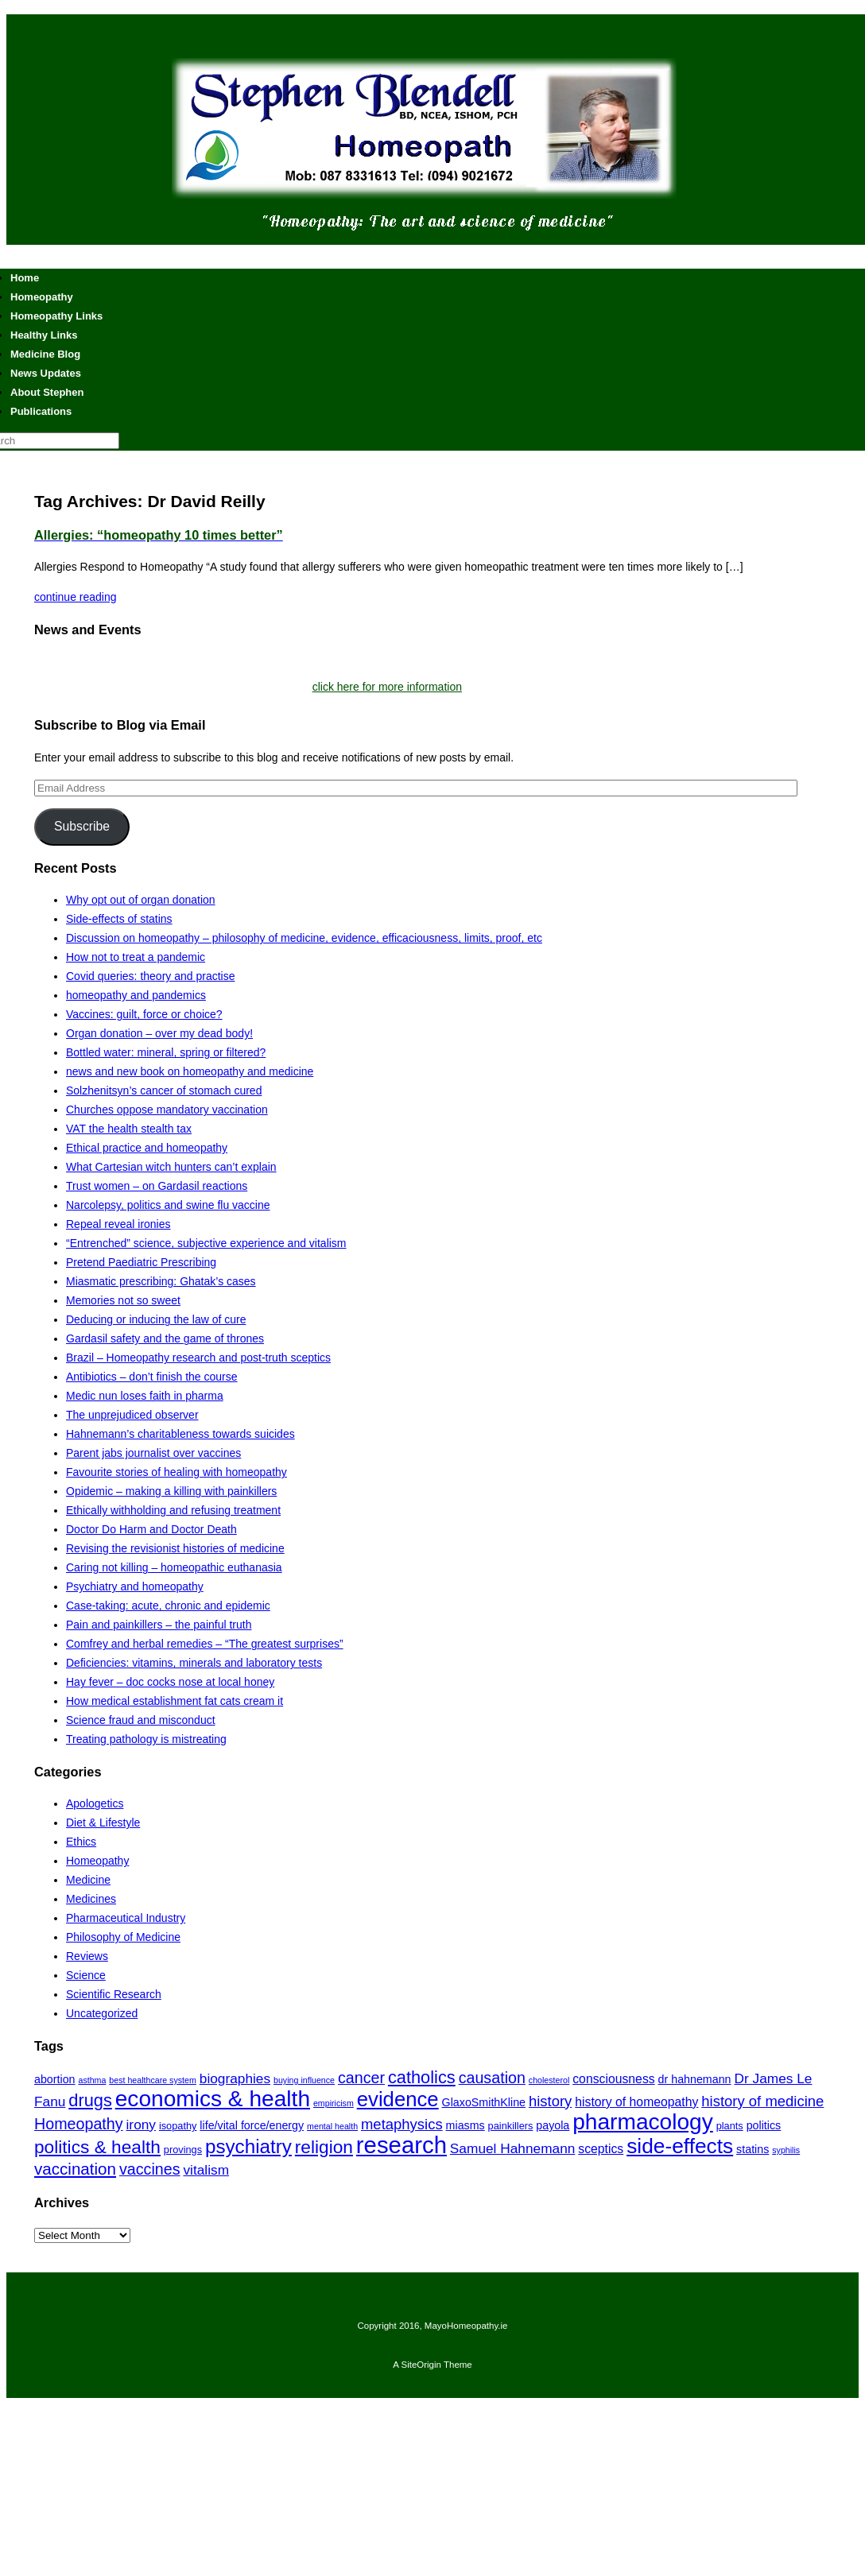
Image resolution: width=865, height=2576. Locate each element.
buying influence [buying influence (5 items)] (304, 2080)
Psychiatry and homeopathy (135, 1586)
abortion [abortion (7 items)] (55, 2079)
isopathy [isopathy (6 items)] (178, 2126)
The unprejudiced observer (132, 1414)
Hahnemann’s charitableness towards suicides (180, 1433)
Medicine (88, 1879)
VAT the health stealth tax (129, 1128)
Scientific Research (113, 1994)
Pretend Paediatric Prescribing (141, 1262)
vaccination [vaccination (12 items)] (75, 2169)
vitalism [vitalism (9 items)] (206, 2170)
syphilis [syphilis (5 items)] (786, 2150)
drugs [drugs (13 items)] (90, 2100)
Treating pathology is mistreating (146, 1739)
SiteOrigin (421, 2364)
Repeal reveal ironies (118, 1224)
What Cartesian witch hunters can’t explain (171, 1166)
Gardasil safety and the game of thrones (165, 1338)
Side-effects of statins (119, 918)
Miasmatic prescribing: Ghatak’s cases (161, 1281)
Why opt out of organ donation (140, 899)
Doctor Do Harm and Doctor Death (151, 1529)
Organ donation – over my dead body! (159, 1033)
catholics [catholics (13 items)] (422, 2077)
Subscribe (82, 826)
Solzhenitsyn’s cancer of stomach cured (164, 1090)
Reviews (87, 1956)
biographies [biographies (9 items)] (235, 2078)
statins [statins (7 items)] (752, 2149)
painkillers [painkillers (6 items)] (510, 2126)
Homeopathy (97, 1860)
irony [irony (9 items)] (141, 2124)
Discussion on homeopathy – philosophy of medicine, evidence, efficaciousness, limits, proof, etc (304, 938)
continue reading (75, 597)
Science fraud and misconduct (140, 1720)
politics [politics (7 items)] (764, 2125)
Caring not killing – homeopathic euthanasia (174, 1567)
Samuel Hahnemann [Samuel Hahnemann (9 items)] (513, 2148)
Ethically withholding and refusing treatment (173, 1510)
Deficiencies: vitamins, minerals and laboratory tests (194, 1662)
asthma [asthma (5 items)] (92, 2080)
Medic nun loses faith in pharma (144, 1395)
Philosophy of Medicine (123, 1937)
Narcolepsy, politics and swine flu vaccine (168, 1205)
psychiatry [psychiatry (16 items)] (248, 2146)
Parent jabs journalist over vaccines (153, 1453)
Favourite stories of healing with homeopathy (176, 1472)
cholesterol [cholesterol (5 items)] (549, 2080)
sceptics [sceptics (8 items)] (600, 2149)
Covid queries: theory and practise (150, 976)
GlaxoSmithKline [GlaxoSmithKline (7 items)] (484, 2102)
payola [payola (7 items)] (552, 2125)
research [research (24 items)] (401, 2145)
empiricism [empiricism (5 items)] (333, 2103)
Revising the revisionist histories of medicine (175, 1548)
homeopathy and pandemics (136, 995)
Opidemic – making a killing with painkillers (171, 1491)
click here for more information (387, 686)
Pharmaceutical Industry (125, 1918)
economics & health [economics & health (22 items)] (212, 2098)
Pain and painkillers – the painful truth (158, 1624)
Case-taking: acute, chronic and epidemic (168, 1605)
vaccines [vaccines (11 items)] (149, 2169)
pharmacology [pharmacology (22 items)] (642, 2121)
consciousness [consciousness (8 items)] (613, 2079)
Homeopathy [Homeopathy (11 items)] (78, 2123)
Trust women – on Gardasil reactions (156, 1186)
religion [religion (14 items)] (324, 2146)
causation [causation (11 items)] (492, 2077)
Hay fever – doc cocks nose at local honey (170, 1681)
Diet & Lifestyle (103, 1822)
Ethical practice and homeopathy (146, 1147)
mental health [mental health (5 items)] (332, 2126)
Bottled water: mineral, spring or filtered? (166, 1052)
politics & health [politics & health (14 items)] (97, 2146)
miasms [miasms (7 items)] (465, 2125)
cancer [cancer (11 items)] (361, 2077)
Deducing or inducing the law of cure (156, 1319)
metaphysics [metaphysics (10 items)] (402, 2124)
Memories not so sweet (123, 1300)
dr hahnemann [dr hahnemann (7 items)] (694, 2079)
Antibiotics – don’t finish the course (152, 1376)
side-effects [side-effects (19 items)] (679, 2146)
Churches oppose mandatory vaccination (167, 1109)
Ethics (81, 1841)
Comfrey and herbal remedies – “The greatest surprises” (204, 1643)
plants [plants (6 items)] (729, 2126)
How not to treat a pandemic (135, 957)
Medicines (91, 1898)
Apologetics (94, 1803)
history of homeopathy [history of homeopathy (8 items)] (636, 2102)
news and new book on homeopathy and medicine (189, 1071)
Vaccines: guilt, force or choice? (144, 1014)
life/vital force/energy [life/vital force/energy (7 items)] (252, 2125)
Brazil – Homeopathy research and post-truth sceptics (198, 1357)
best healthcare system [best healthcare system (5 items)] (152, 2080)
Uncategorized (102, 2013)
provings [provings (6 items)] (183, 2150)
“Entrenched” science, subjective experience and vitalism (206, 1243)
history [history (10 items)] (550, 2101)
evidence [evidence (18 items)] (398, 2099)
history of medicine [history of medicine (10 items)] (762, 2101)
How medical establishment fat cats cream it (174, 1701)
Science (86, 1975)
